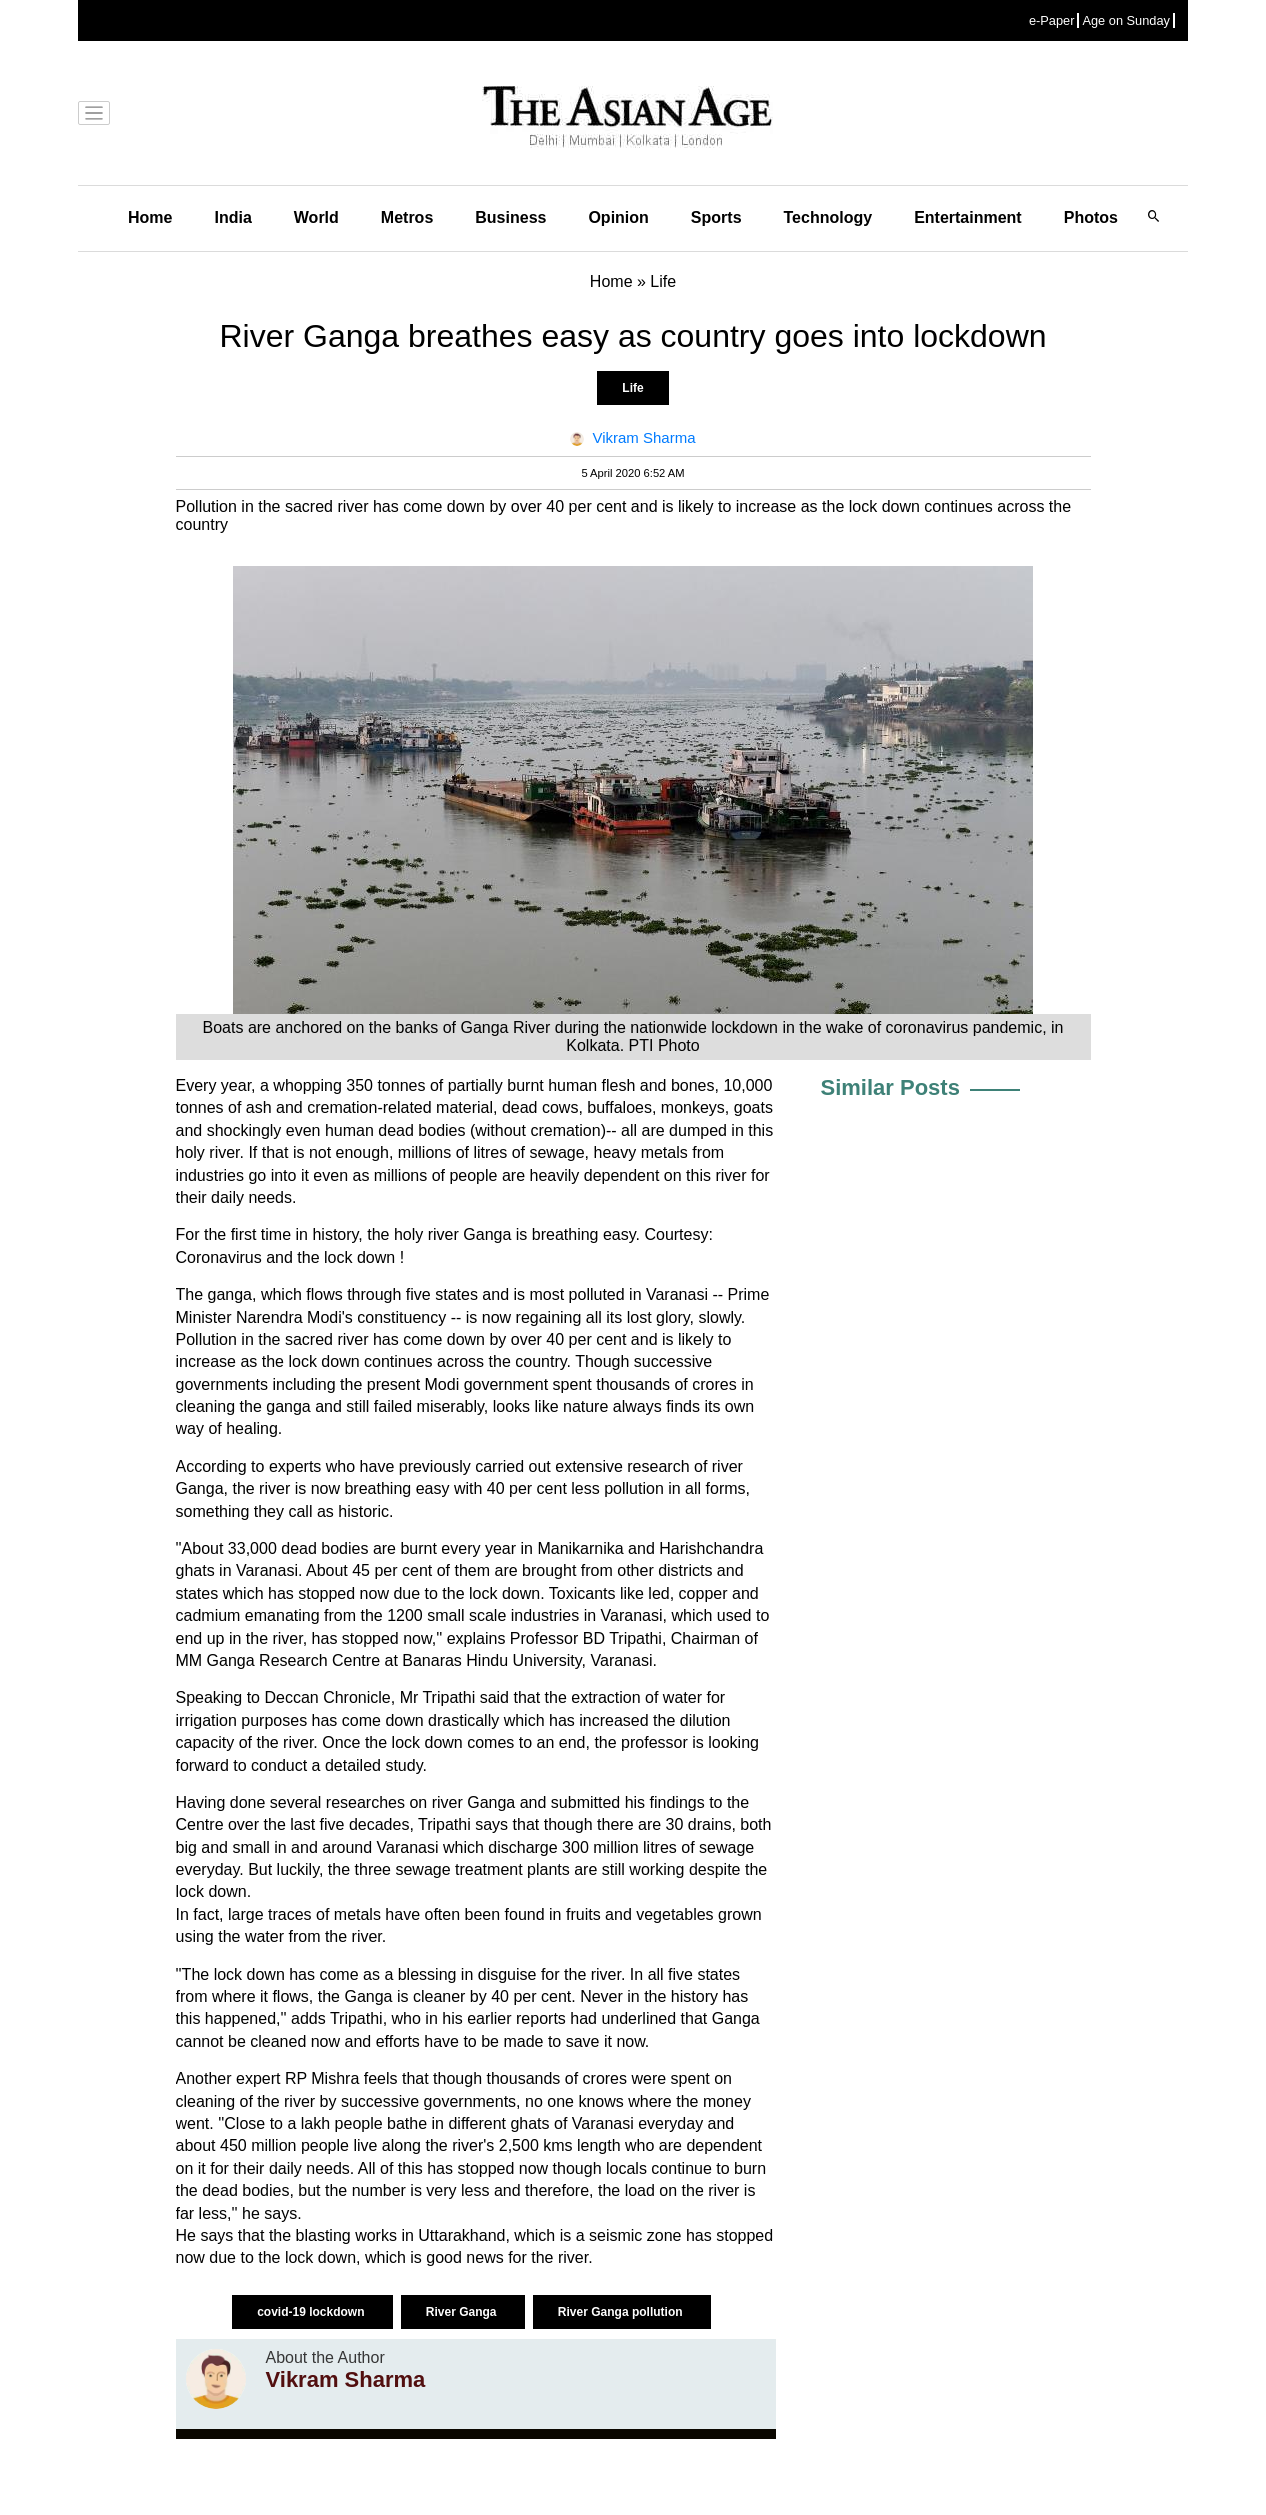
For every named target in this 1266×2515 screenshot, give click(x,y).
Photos (1091, 217)
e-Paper (1052, 20)
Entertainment (968, 217)
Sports (716, 217)
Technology (828, 217)
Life (632, 388)
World (316, 217)
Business (510, 217)
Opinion (618, 217)
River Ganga (463, 2312)
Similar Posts (890, 1087)
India (232, 217)
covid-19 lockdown (312, 2312)
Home (150, 217)
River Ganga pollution (622, 2312)
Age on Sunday (1126, 20)
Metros (407, 217)
